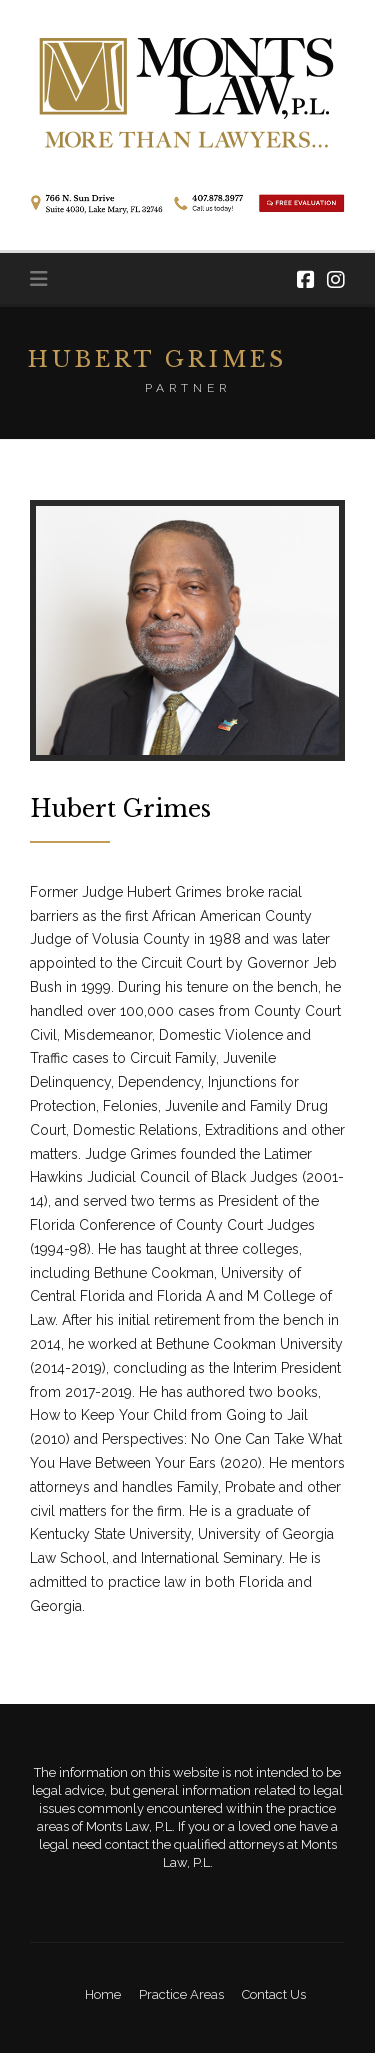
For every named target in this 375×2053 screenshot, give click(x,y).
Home (103, 1994)
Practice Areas (181, 1994)
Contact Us (274, 1994)
